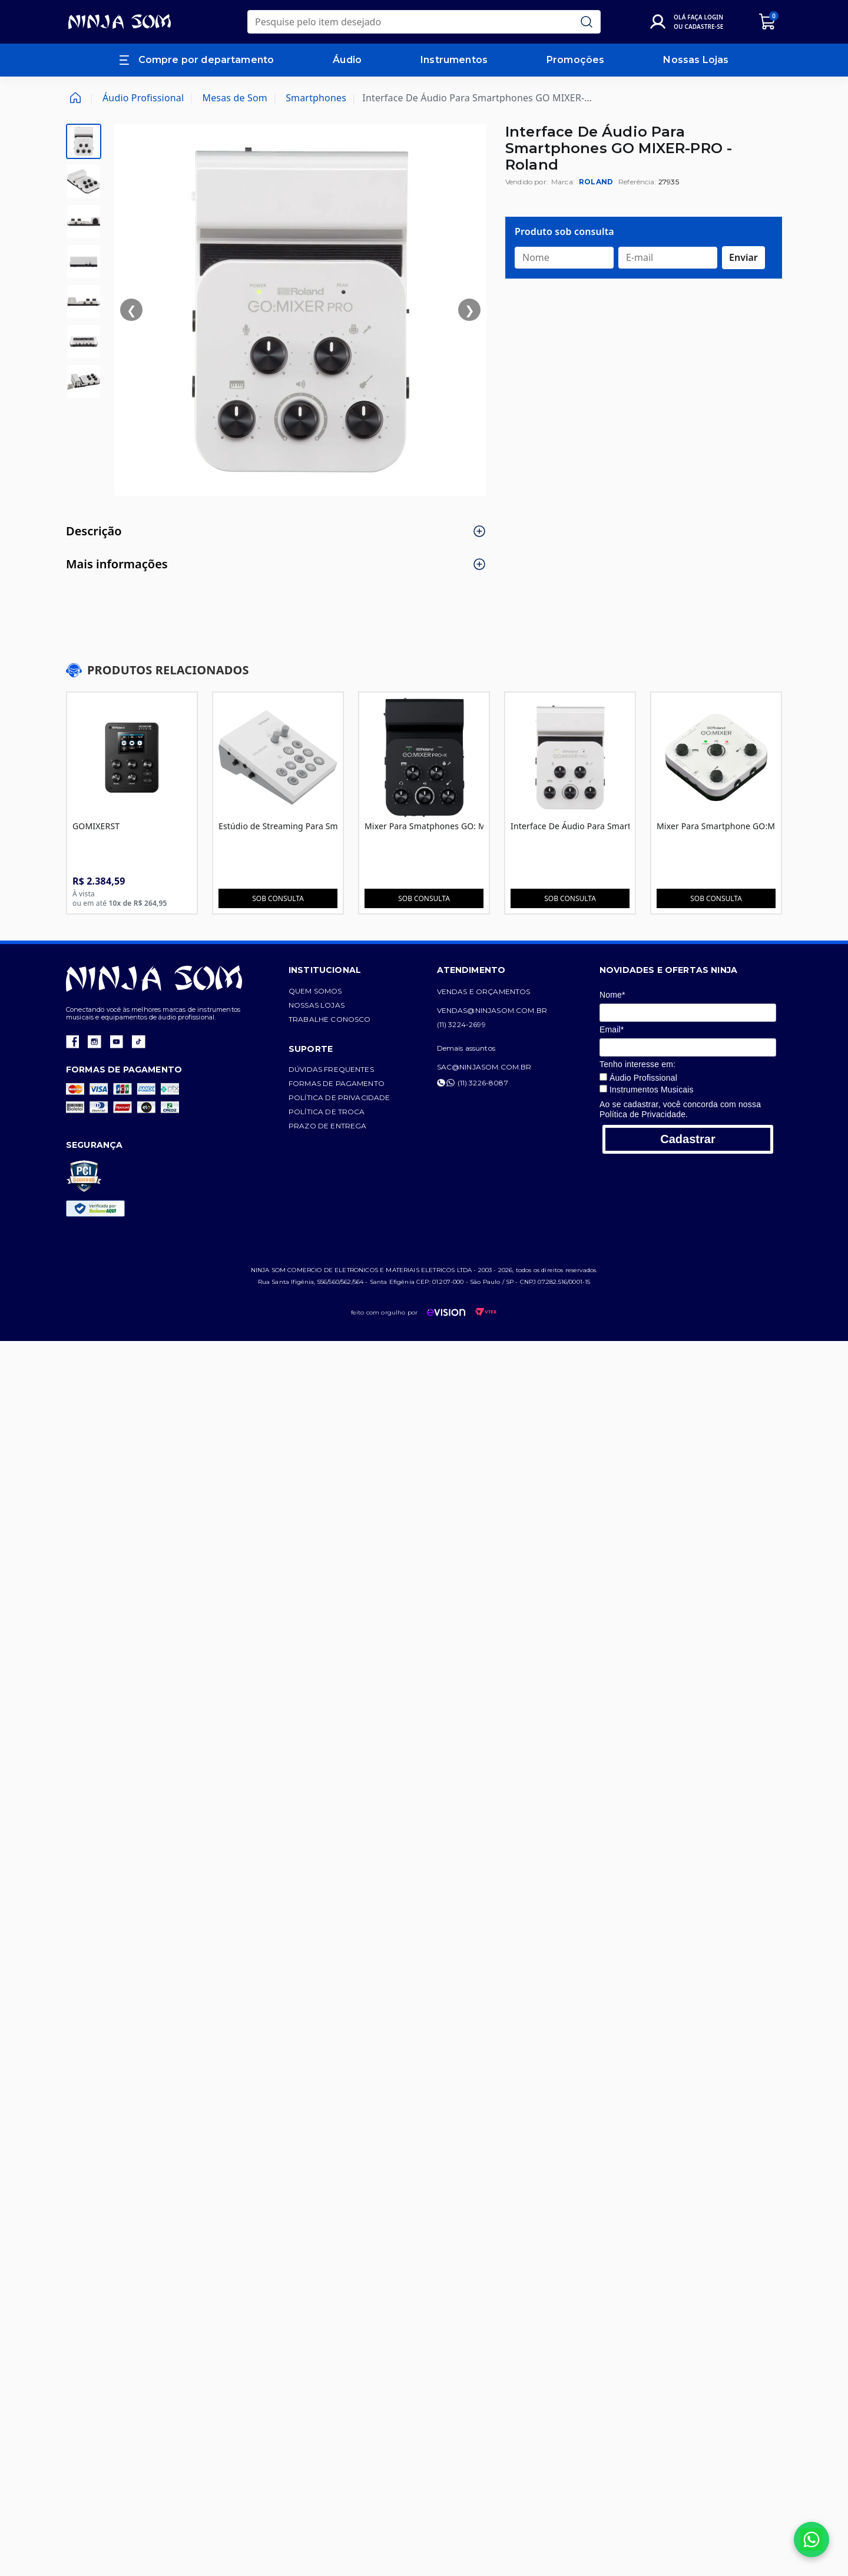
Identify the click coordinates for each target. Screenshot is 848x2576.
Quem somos (330, 994)
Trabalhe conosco (344, 1022)
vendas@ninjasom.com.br (521, 1013)
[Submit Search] (586, 22)
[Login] (689, 22)
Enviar (743, 257)
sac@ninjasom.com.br (513, 1070)
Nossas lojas (331, 1008)
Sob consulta (284, 902)
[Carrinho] (768, 22)
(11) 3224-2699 (490, 1028)
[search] (424, 22)
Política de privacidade (354, 1101)
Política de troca (341, 1115)
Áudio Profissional (143, 97)
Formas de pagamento (351, 1086)
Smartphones (316, 97)
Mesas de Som (235, 97)
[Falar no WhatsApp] (811, 2539)
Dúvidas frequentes (346, 1072)
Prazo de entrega (342, 1129)
